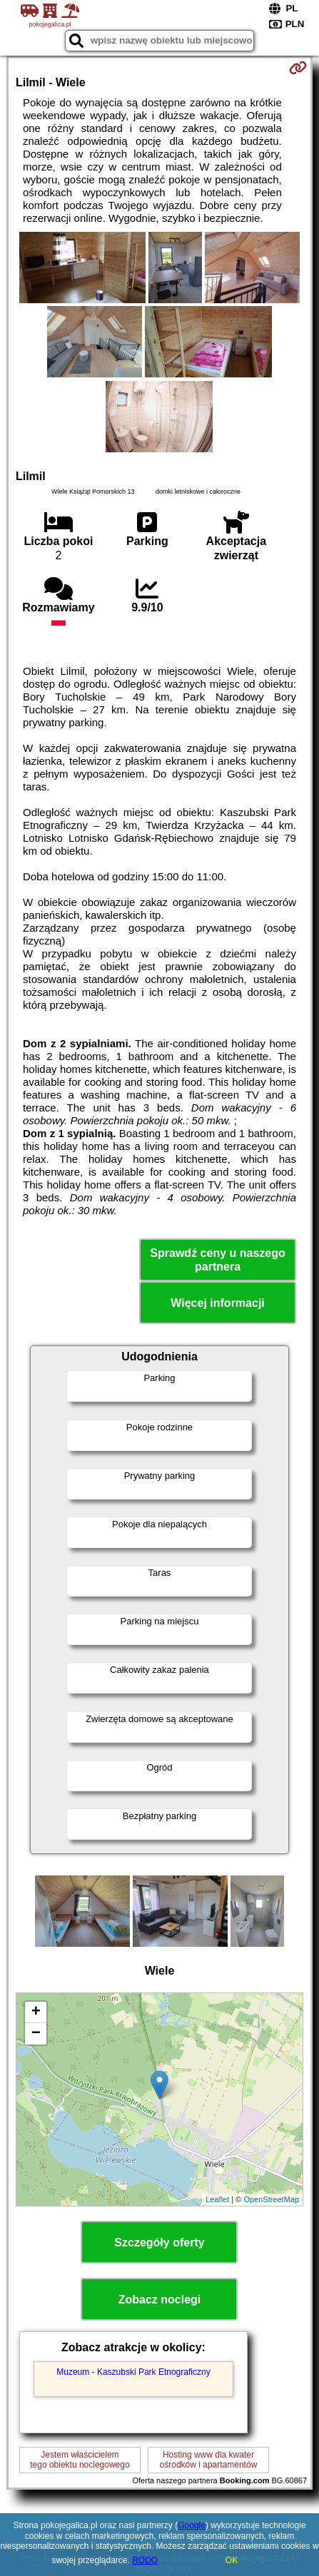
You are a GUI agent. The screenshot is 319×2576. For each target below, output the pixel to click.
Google (192, 2525)
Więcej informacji (217, 1303)
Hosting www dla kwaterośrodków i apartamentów (209, 2460)
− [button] (36, 2034)
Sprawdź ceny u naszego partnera (217, 1260)
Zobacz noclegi (159, 2300)
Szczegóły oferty (159, 2242)
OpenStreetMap (271, 2199)
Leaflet (217, 2199)
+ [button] (36, 2012)
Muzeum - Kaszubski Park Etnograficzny (133, 2372)
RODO (145, 2560)
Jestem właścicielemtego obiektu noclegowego (79, 2460)
